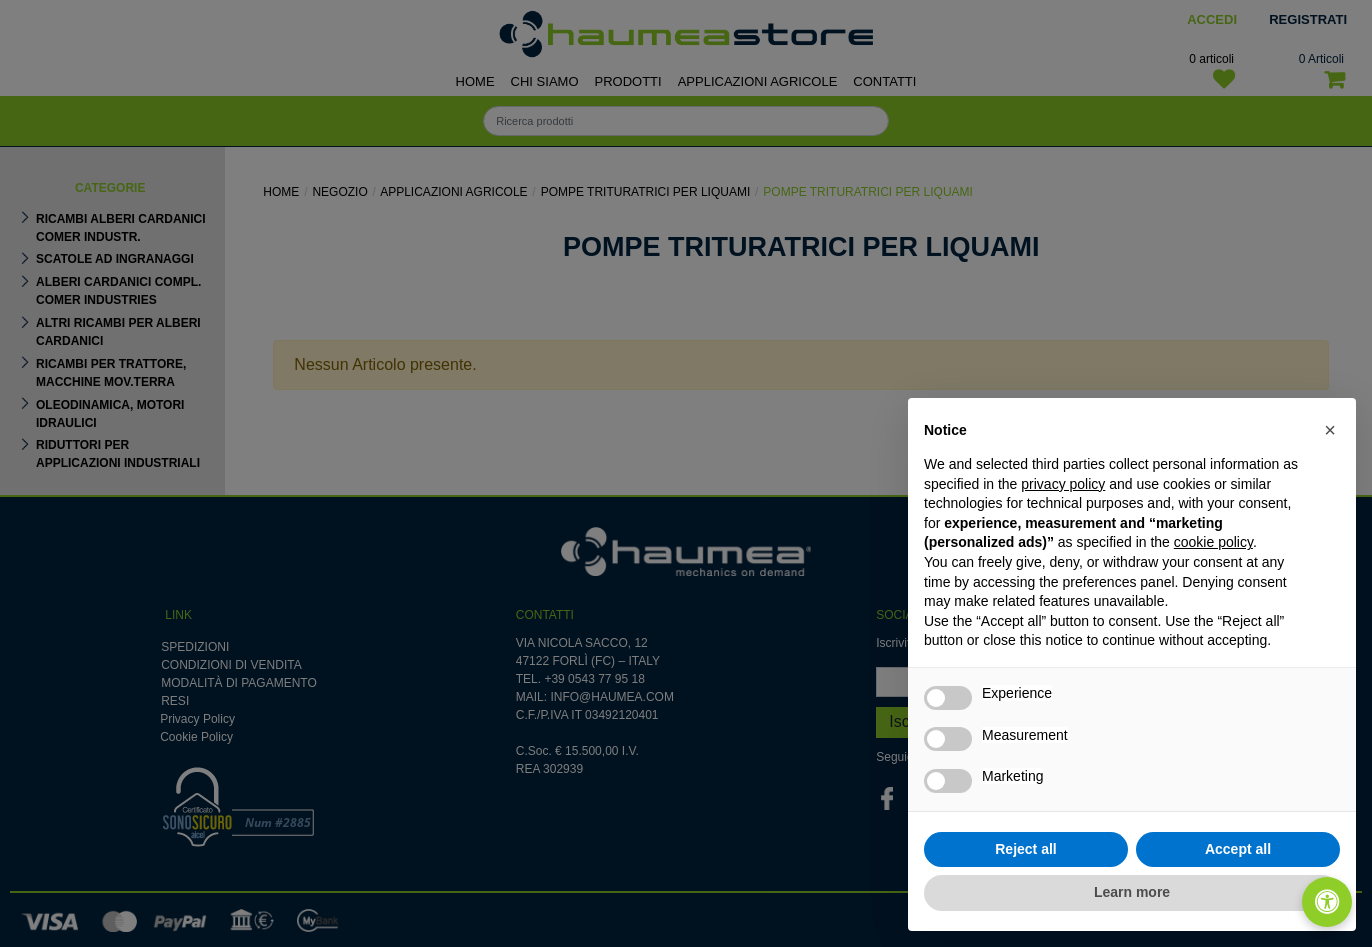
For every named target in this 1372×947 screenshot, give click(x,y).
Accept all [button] (1238, 849)
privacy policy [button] (1063, 484)
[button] (1330, 430)
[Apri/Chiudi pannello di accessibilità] (1327, 902)
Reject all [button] (1025, 849)
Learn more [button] (1132, 892)
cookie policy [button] (1213, 542)
